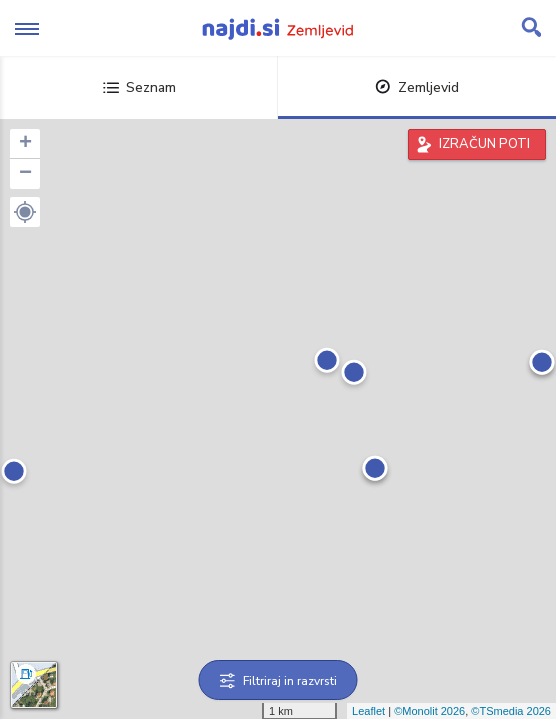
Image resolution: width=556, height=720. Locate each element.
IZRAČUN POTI (484, 144)
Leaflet (368, 711)
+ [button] (25, 144)
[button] (25, 212)
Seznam (139, 87)
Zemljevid (417, 87)
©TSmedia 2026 (511, 711)
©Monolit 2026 (429, 711)
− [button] (25, 174)
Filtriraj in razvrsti (278, 681)
